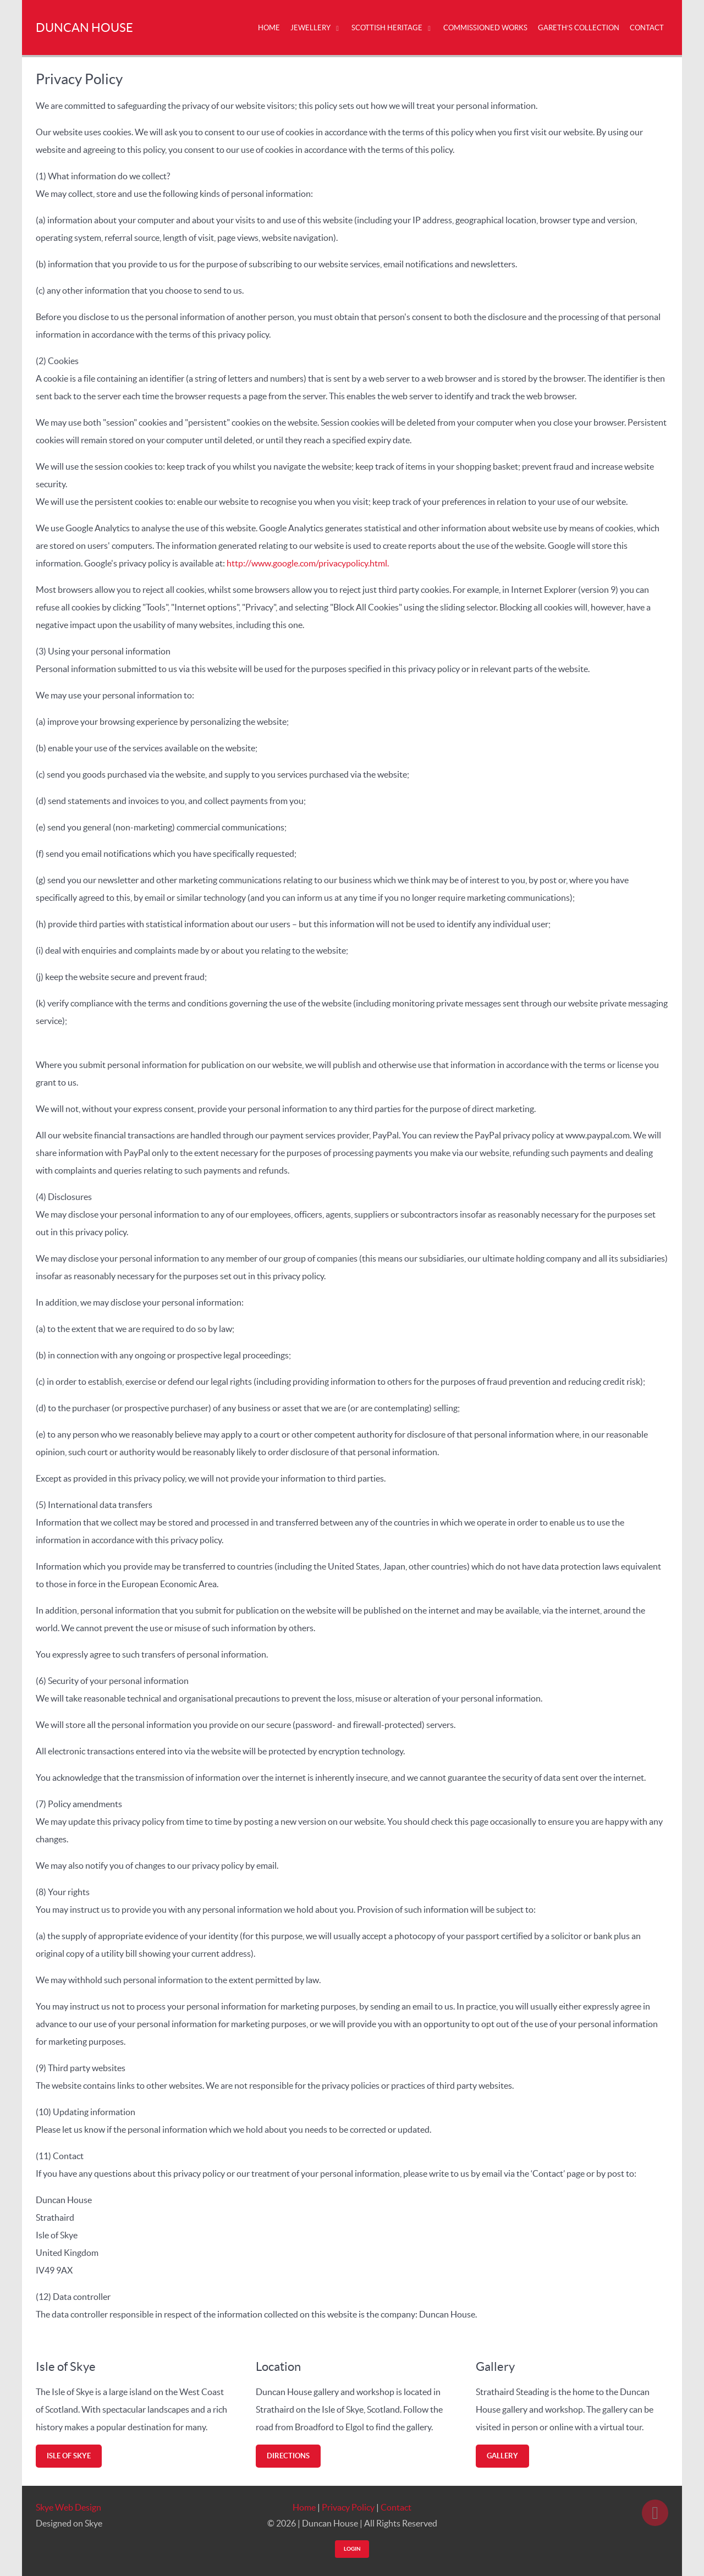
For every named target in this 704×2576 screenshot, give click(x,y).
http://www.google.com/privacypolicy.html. (308, 563)
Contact (396, 2507)
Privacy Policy (348, 2507)
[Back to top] (655, 2513)
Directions (288, 2456)
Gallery (502, 2456)
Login (352, 2549)
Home (304, 2507)
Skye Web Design (68, 2507)
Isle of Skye (69, 2456)
